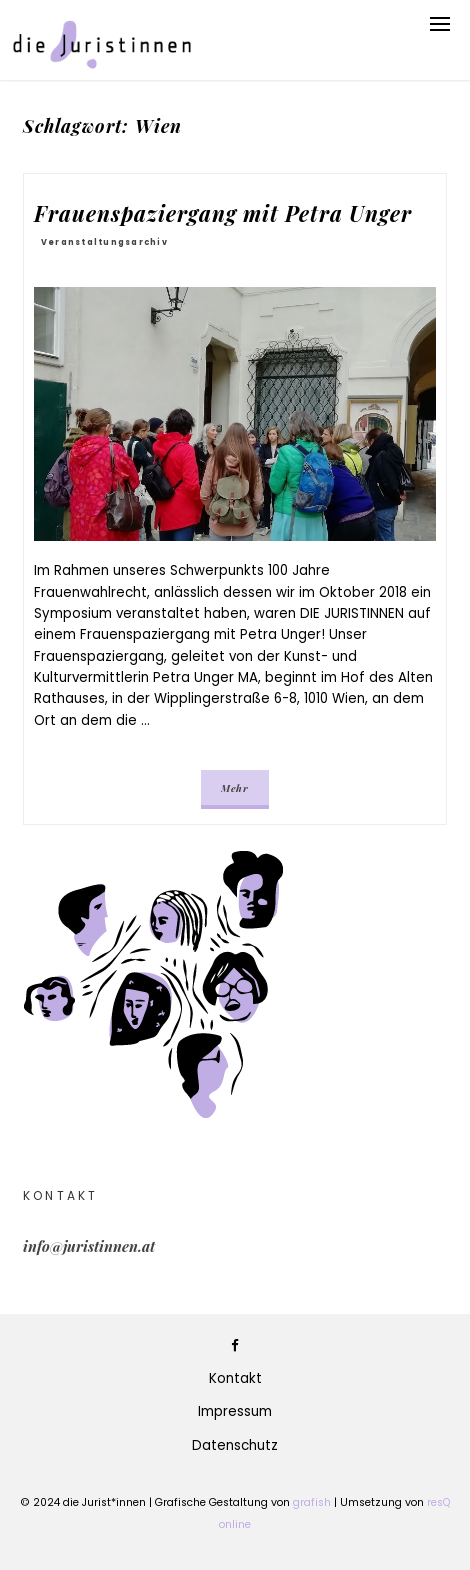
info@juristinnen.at (89, 1246)
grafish (312, 1502)
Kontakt (235, 1378)
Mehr (235, 788)
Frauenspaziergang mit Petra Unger (223, 213)
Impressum (235, 1411)
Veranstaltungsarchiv (104, 242)
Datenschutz (235, 1445)
